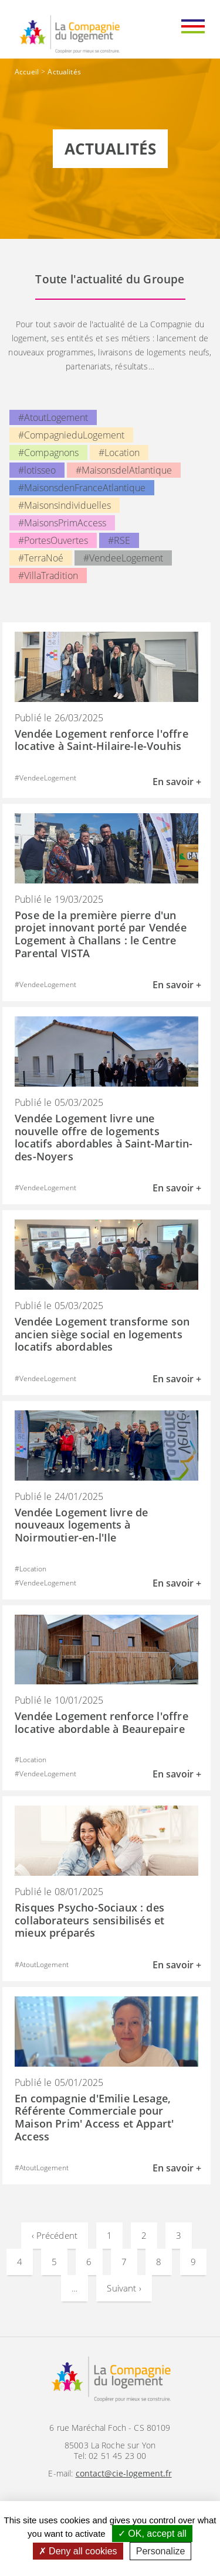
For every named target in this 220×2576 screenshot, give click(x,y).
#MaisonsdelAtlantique (124, 470)
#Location (119, 452)
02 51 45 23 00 (117, 2455)
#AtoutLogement (53, 417)
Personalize (160, 2551)
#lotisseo (37, 470)
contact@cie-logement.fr (124, 2473)
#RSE (119, 540)
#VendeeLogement (123, 557)
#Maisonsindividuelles (64, 505)
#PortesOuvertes (53, 540)
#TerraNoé (40, 557)
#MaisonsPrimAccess (62, 522)
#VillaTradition (48, 575)
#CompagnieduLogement (71, 435)
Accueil (27, 72)
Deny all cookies (78, 2551)
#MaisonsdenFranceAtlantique (81, 487)
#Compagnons (48, 452)
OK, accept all (152, 2534)
